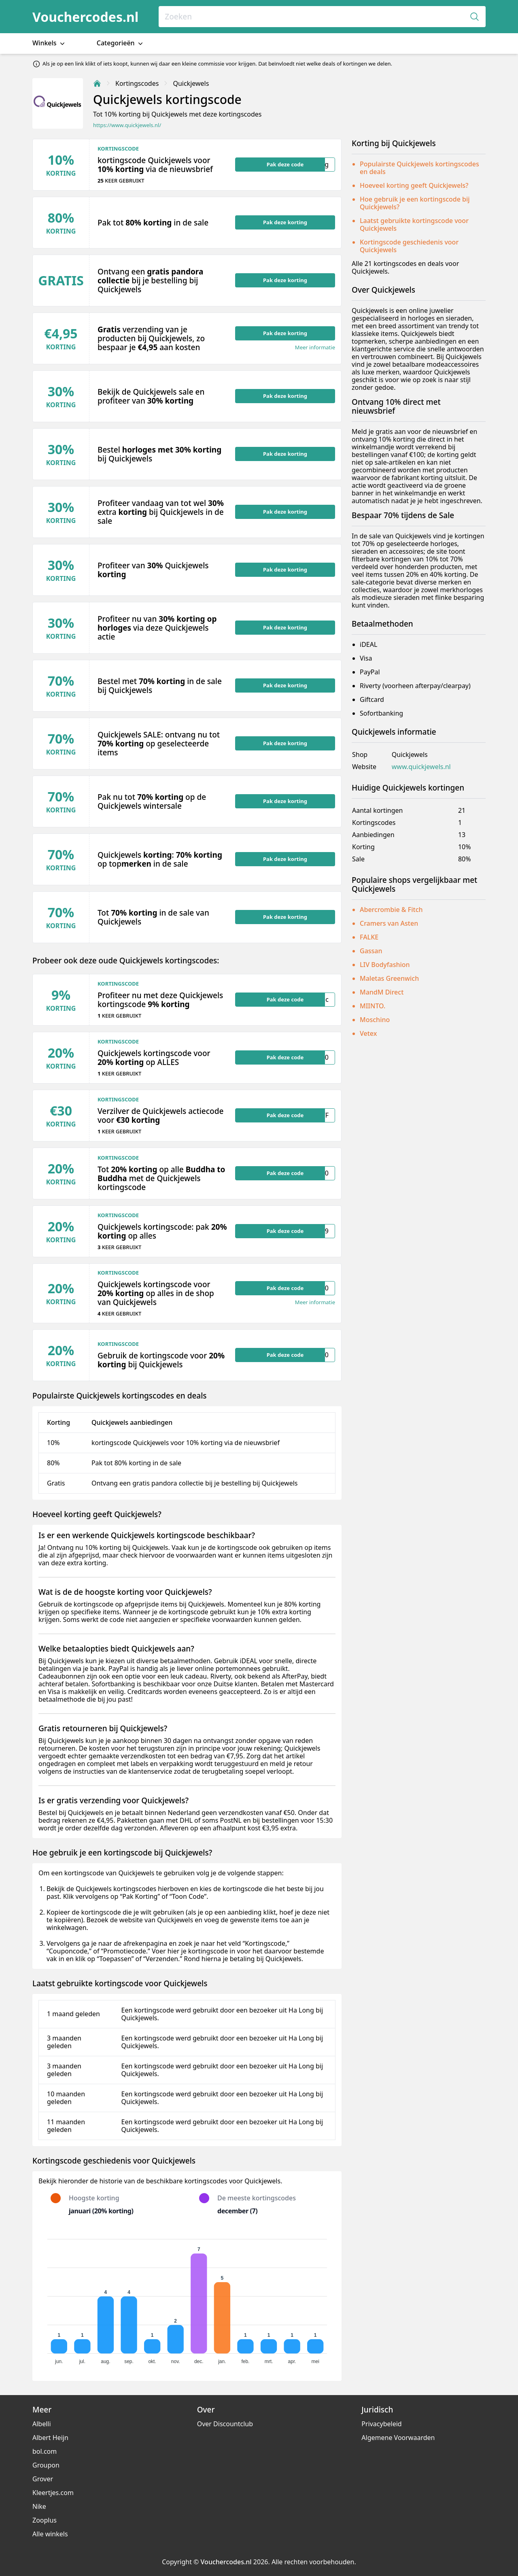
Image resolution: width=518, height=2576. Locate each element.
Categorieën (120, 43)
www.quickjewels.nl (421, 767)
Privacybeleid (381, 2423)
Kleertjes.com (53, 2492)
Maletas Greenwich (389, 978)
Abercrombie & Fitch (391, 909)
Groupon (45, 2465)
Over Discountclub (225, 2423)
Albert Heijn (50, 2437)
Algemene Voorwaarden (398, 2437)
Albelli (41, 2423)
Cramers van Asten (389, 923)
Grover (42, 2478)
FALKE (369, 937)
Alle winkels (50, 2533)
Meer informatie (315, 347)
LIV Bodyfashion (385, 964)
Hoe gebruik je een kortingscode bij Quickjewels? (415, 203)
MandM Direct (381, 992)
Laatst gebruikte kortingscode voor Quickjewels (414, 224)
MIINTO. (372, 1005)
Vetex (368, 1033)
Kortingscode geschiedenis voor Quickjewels (409, 246)
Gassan (371, 950)
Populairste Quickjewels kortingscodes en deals (419, 167)
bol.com (44, 2451)
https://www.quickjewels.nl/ (127, 125)
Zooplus (44, 2520)
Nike (39, 2506)
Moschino (375, 1019)
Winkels (49, 43)
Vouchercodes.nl (85, 16)
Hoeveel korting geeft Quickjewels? (414, 185)
